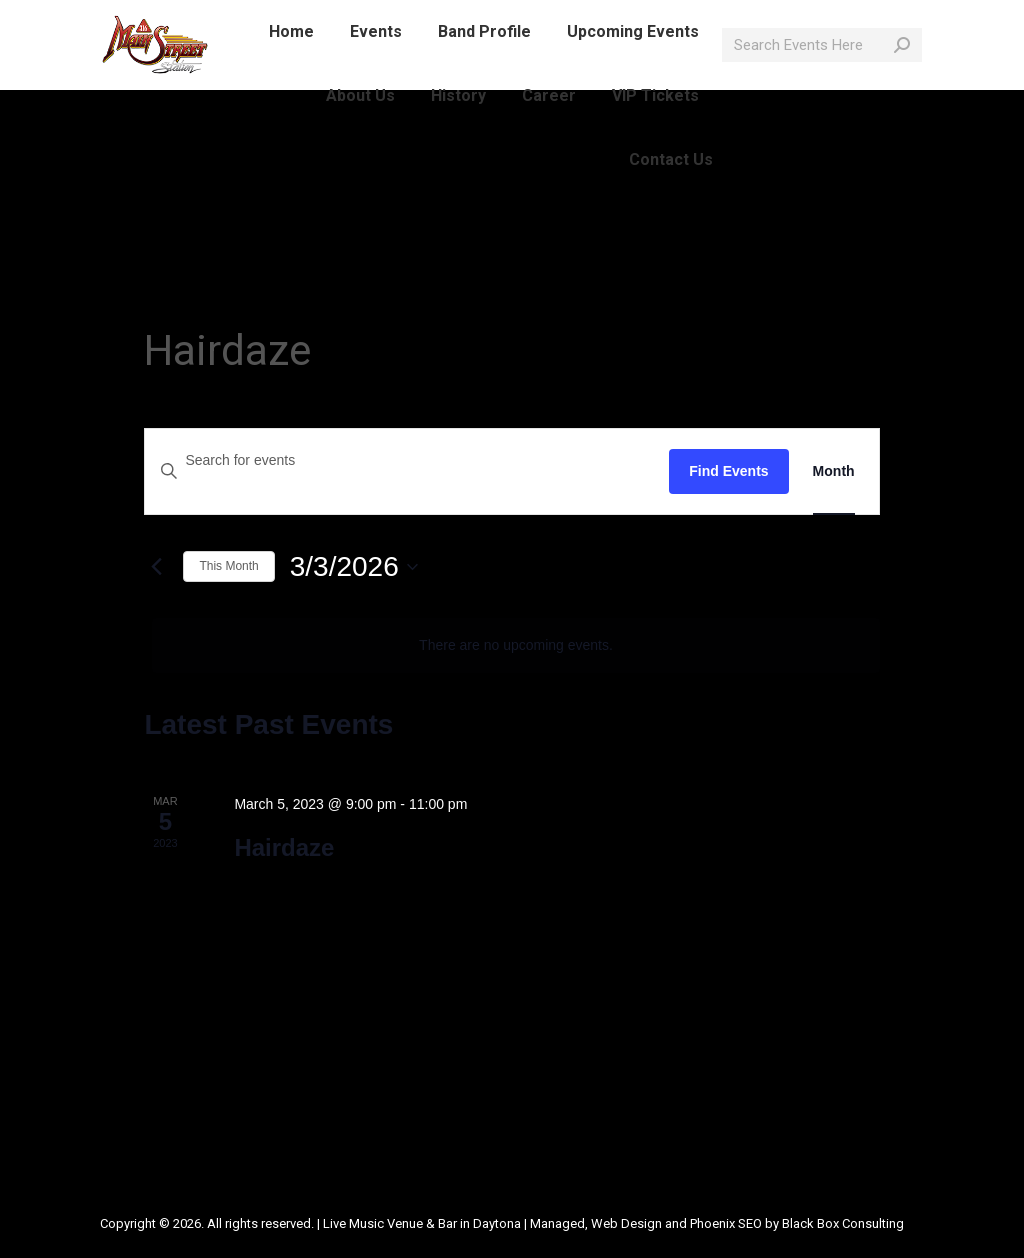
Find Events (728, 471)
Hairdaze (284, 847)
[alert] (515, 645)
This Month (228, 566)
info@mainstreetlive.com (358, 18)
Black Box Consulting (843, 1223)
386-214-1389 (202, 18)
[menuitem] (291, 68)
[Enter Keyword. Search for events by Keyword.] (407, 460)
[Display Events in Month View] (834, 471)
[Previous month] (156, 567)
